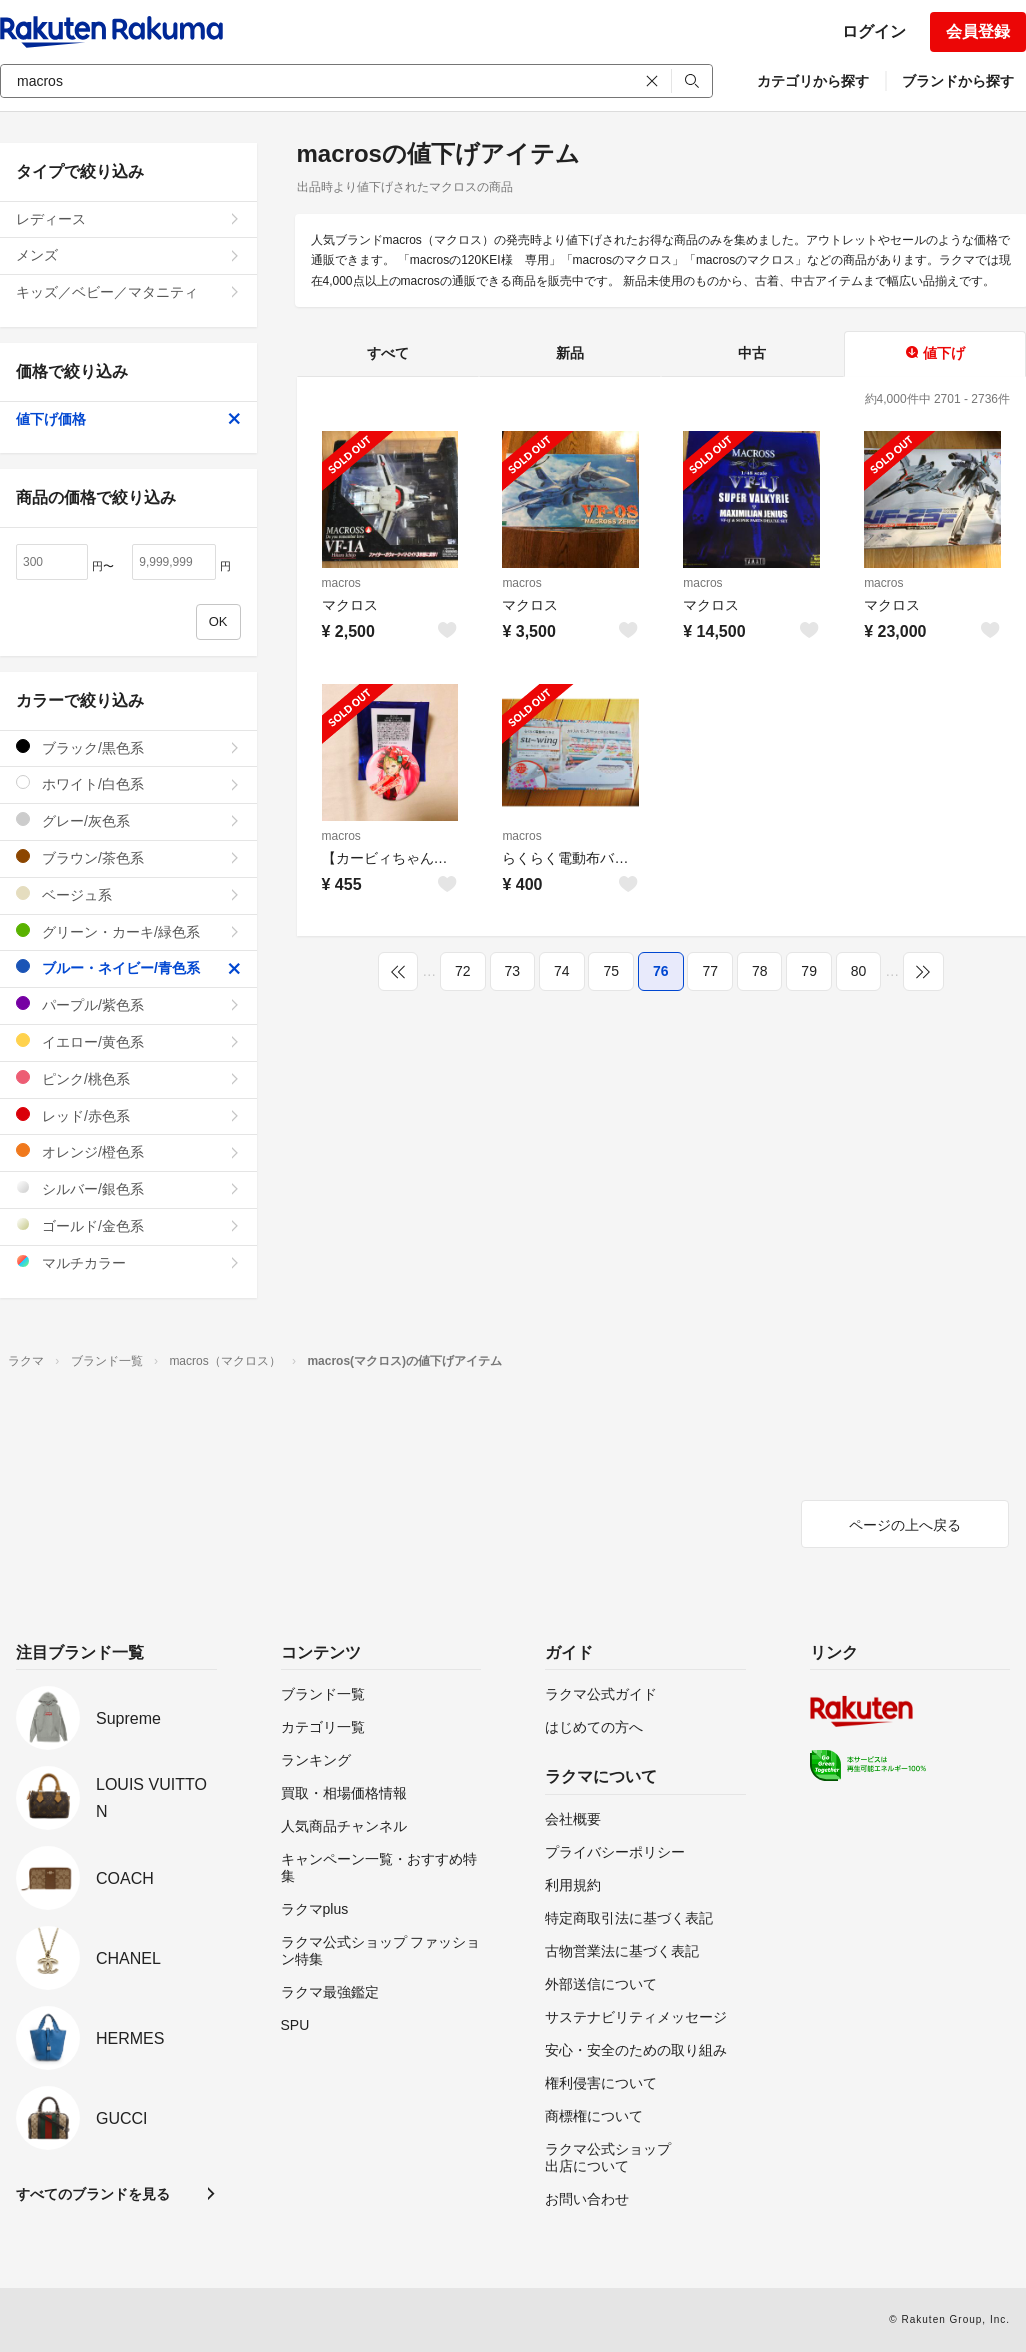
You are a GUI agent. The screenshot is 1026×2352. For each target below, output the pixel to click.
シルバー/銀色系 (128, 1188)
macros (341, 583)
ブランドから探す (958, 81)
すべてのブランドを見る (93, 2194)
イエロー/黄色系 (128, 1041)
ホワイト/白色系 (128, 783)
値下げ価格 (128, 419)
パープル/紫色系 (128, 1004)
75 (611, 971)
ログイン (874, 31)
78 (760, 971)
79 (809, 971)
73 (513, 971)
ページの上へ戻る (905, 1525)
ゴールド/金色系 (128, 1225)
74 (562, 971)
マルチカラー (128, 1262)
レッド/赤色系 (128, 1115)
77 (710, 971)
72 (463, 971)
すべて (388, 353)
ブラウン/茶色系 (128, 857)
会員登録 (978, 31)
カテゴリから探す (813, 81)
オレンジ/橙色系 (128, 1151)
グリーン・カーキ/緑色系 (128, 931)
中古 (752, 353)
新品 (570, 353)
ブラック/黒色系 (128, 747)
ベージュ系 (128, 894)
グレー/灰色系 (128, 820)
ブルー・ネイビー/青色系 (128, 967)
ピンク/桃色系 (128, 1078)
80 (859, 971)
